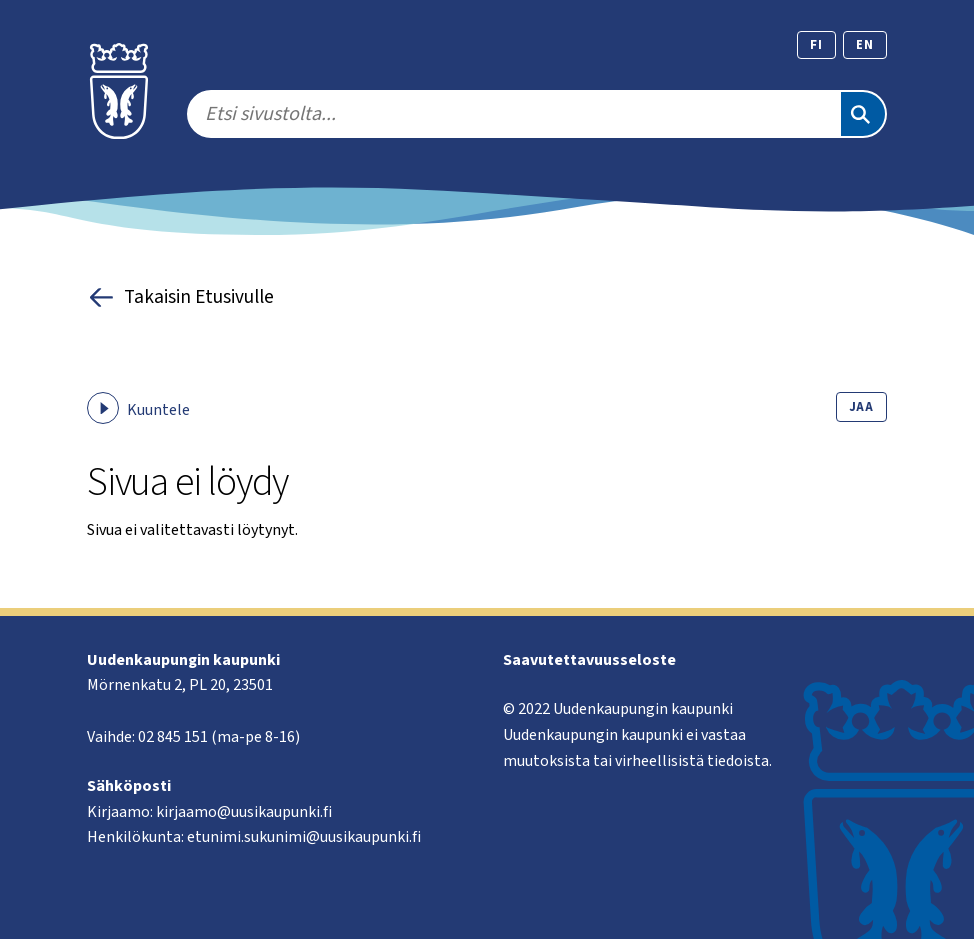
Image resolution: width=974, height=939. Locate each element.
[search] (513, 114)
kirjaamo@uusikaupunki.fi (244, 812)
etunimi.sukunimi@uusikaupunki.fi (304, 837)
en (865, 45)
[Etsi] (863, 114)
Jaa (861, 407)
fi (816, 45)
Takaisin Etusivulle (180, 297)
